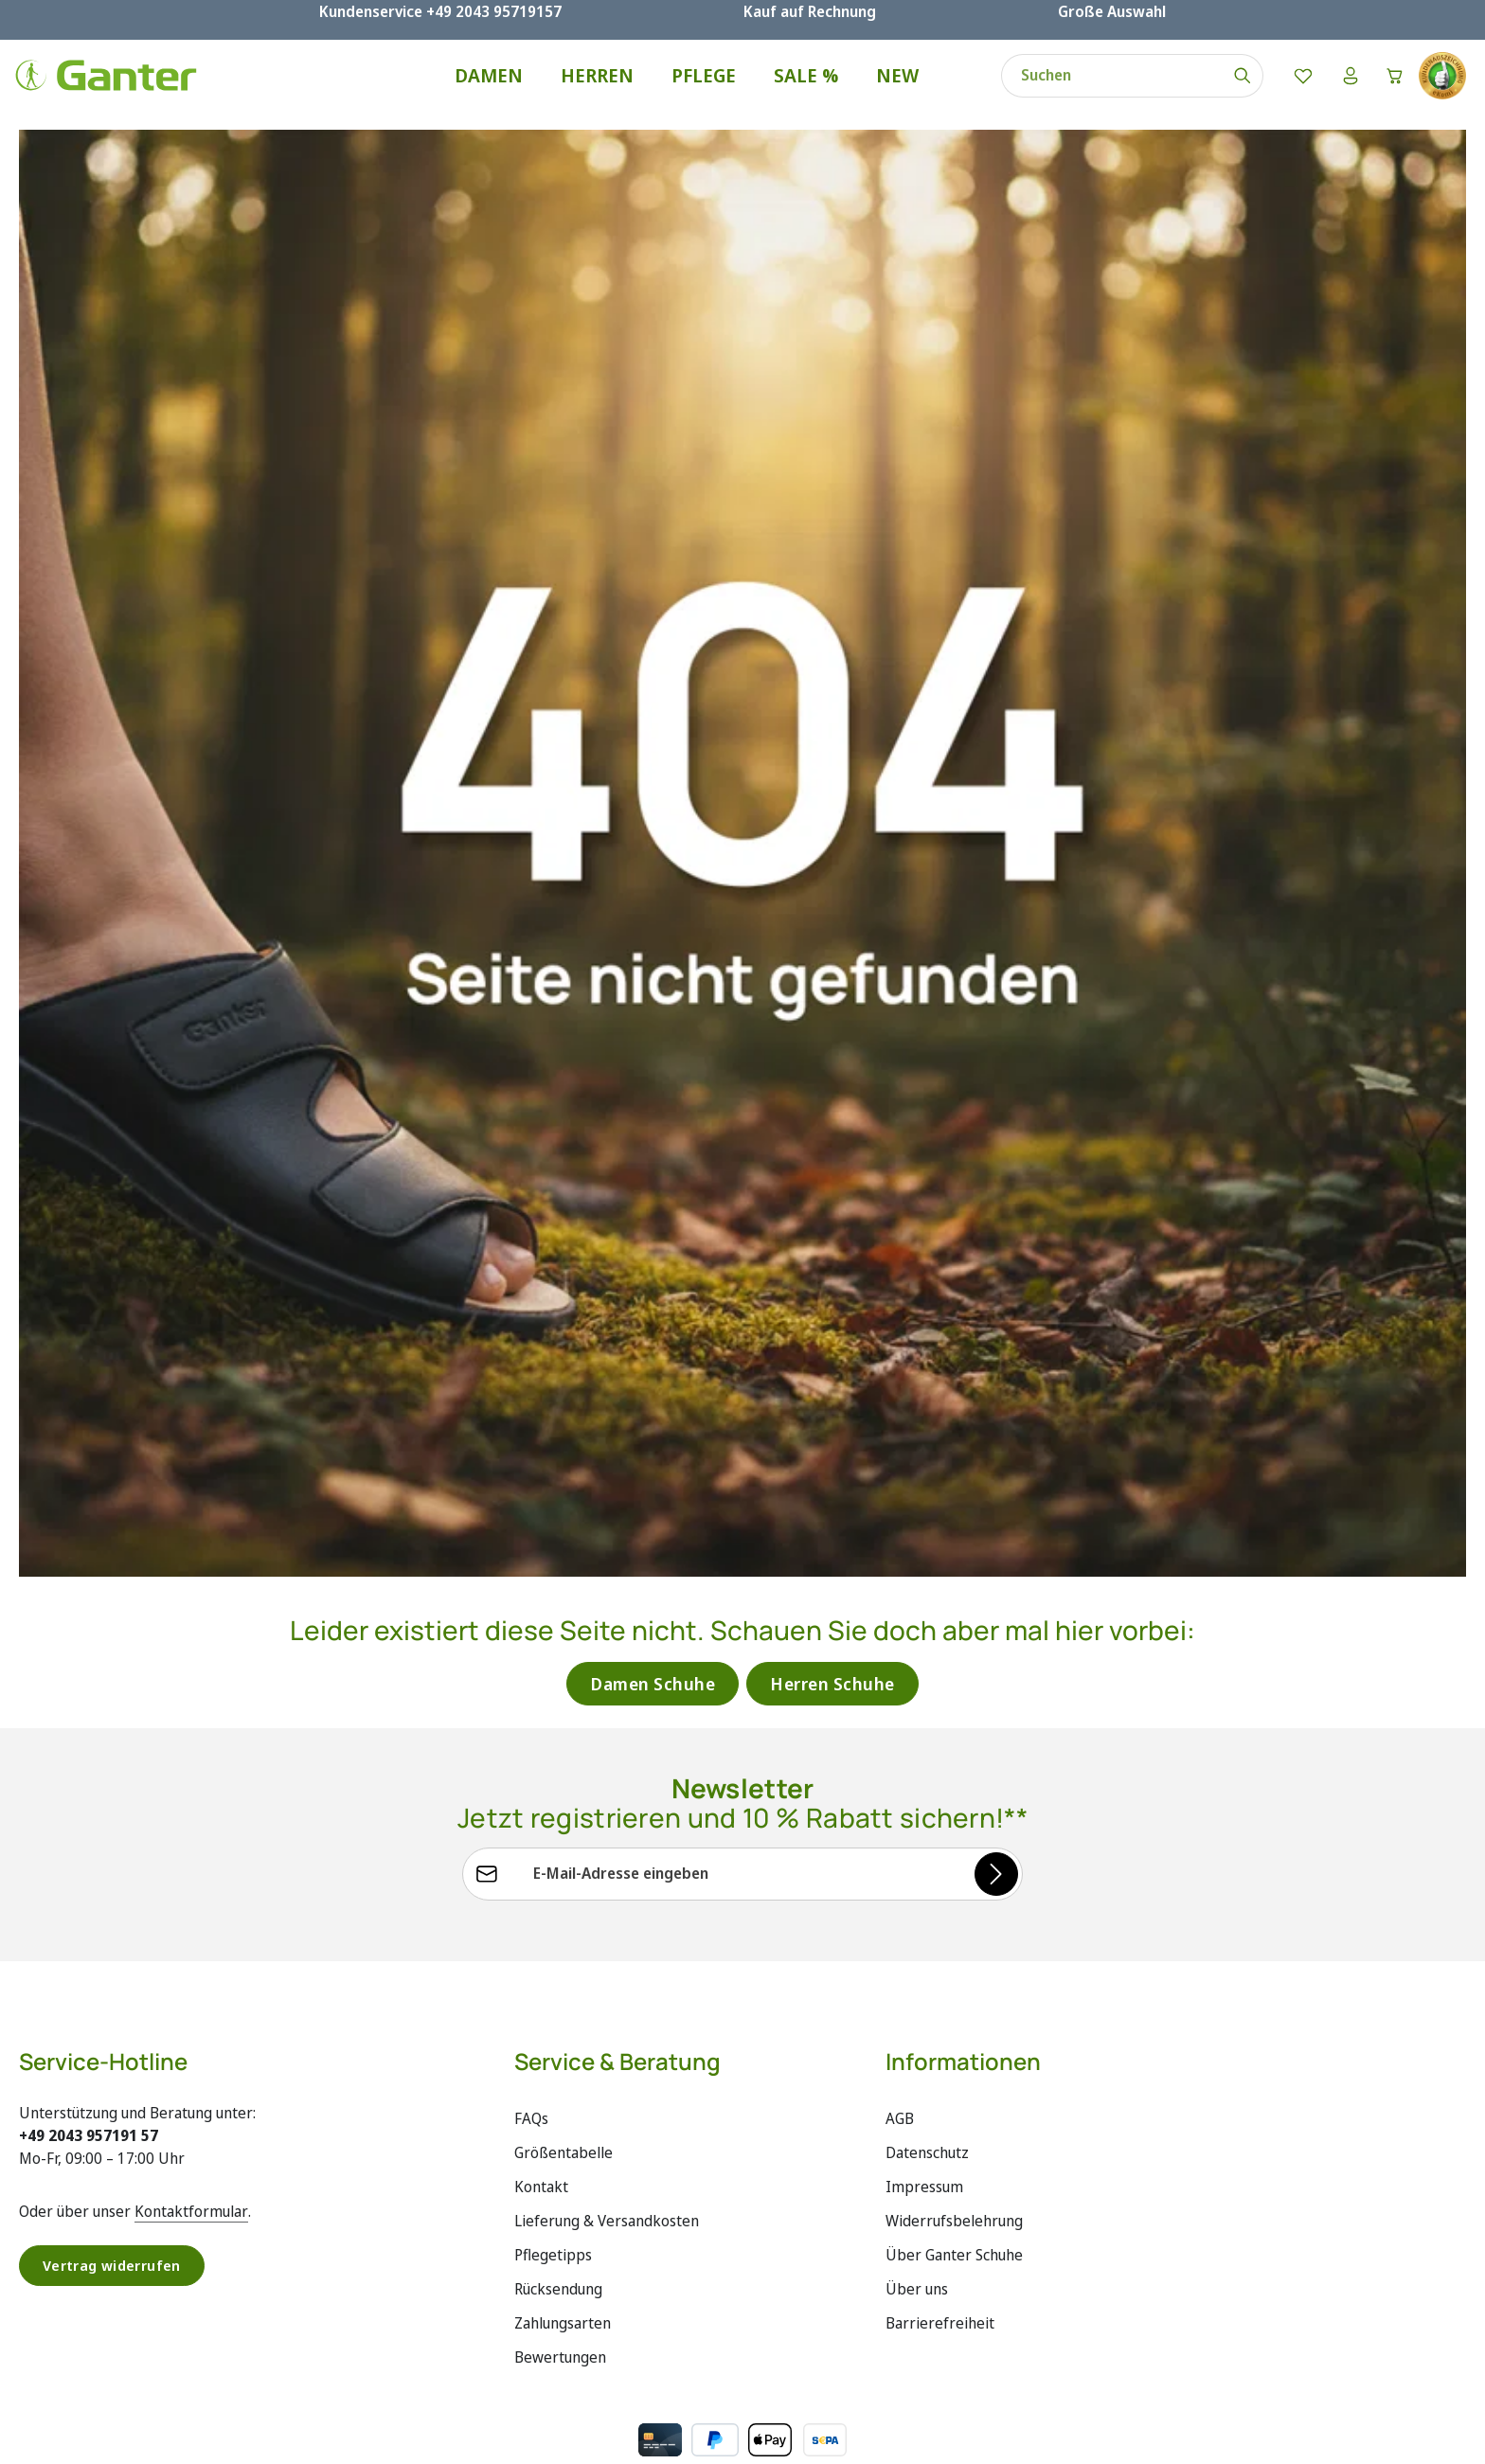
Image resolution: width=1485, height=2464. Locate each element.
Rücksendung (558, 2314)
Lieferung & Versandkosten (606, 2246)
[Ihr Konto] (1341, 87)
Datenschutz (927, 2178)
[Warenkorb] (1390, 87)
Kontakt (541, 2212)
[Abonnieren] (995, 1898)
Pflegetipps (553, 2280)
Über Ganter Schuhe (954, 2280)
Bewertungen (560, 2382)
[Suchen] (1231, 87)
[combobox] (1101, 87)
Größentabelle (563, 2178)
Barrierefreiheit (940, 2348)
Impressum (924, 2212)
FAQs (531, 2144)
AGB (900, 2144)
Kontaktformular (191, 2236)
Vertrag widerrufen (116, 2291)
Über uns (917, 2314)
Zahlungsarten (562, 2348)
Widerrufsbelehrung (954, 2246)
